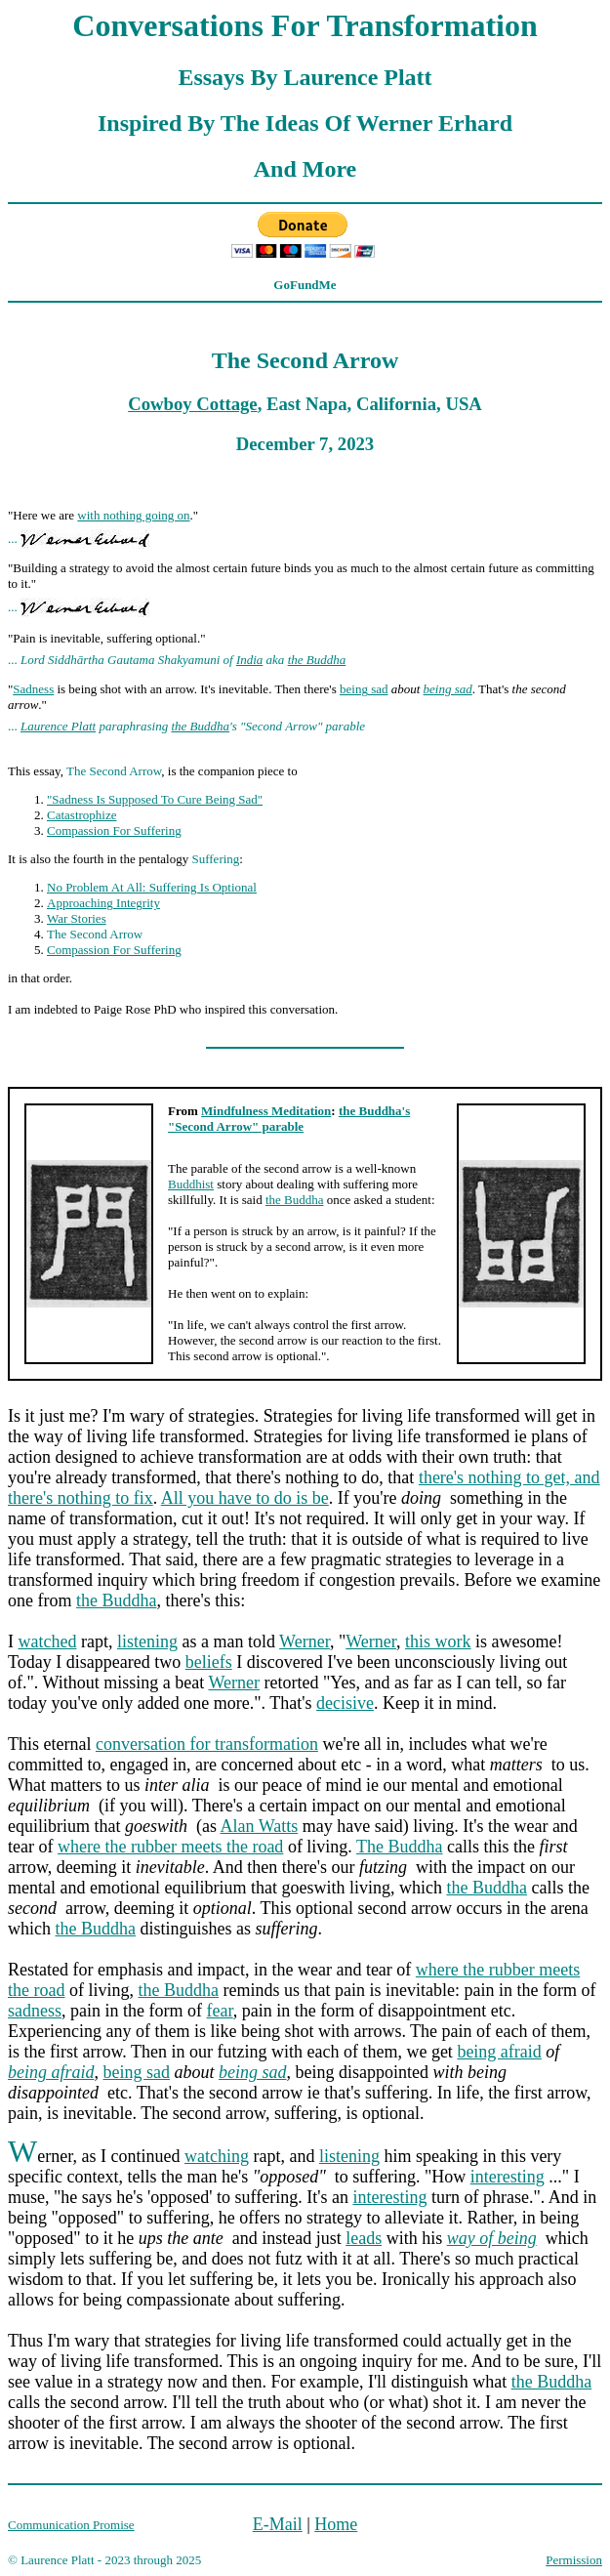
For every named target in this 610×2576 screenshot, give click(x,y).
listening (147, 1641)
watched (48, 1641)
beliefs (208, 1662)
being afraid (499, 2051)
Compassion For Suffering (114, 830)
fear (219, 2010)
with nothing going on (133, 515)
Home (335, 2524)
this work (438, 1641)
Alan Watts (260, 1826)
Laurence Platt (58, 726)
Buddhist (191, 1184)
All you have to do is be (245, 1498)
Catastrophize (81, 815)
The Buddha (399, 1846)
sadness (34, 2010)
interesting (507, 2176)
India (249, 659)
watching (216, 2156)
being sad (363, 689)
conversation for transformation (207, 1744)
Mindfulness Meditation (266, 1110)
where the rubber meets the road (170, 1846)
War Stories (76, 918)
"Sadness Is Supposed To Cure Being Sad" (155, 799)
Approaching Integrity (103, 902)
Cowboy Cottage (192, 404)
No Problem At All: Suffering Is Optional (152, 887)
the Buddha (317, 659)
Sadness (33, 689)
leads (364, 2238)
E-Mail (278, 2524)
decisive (345, 1703)
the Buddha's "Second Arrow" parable (289, 1118)
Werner (304, 1641)
